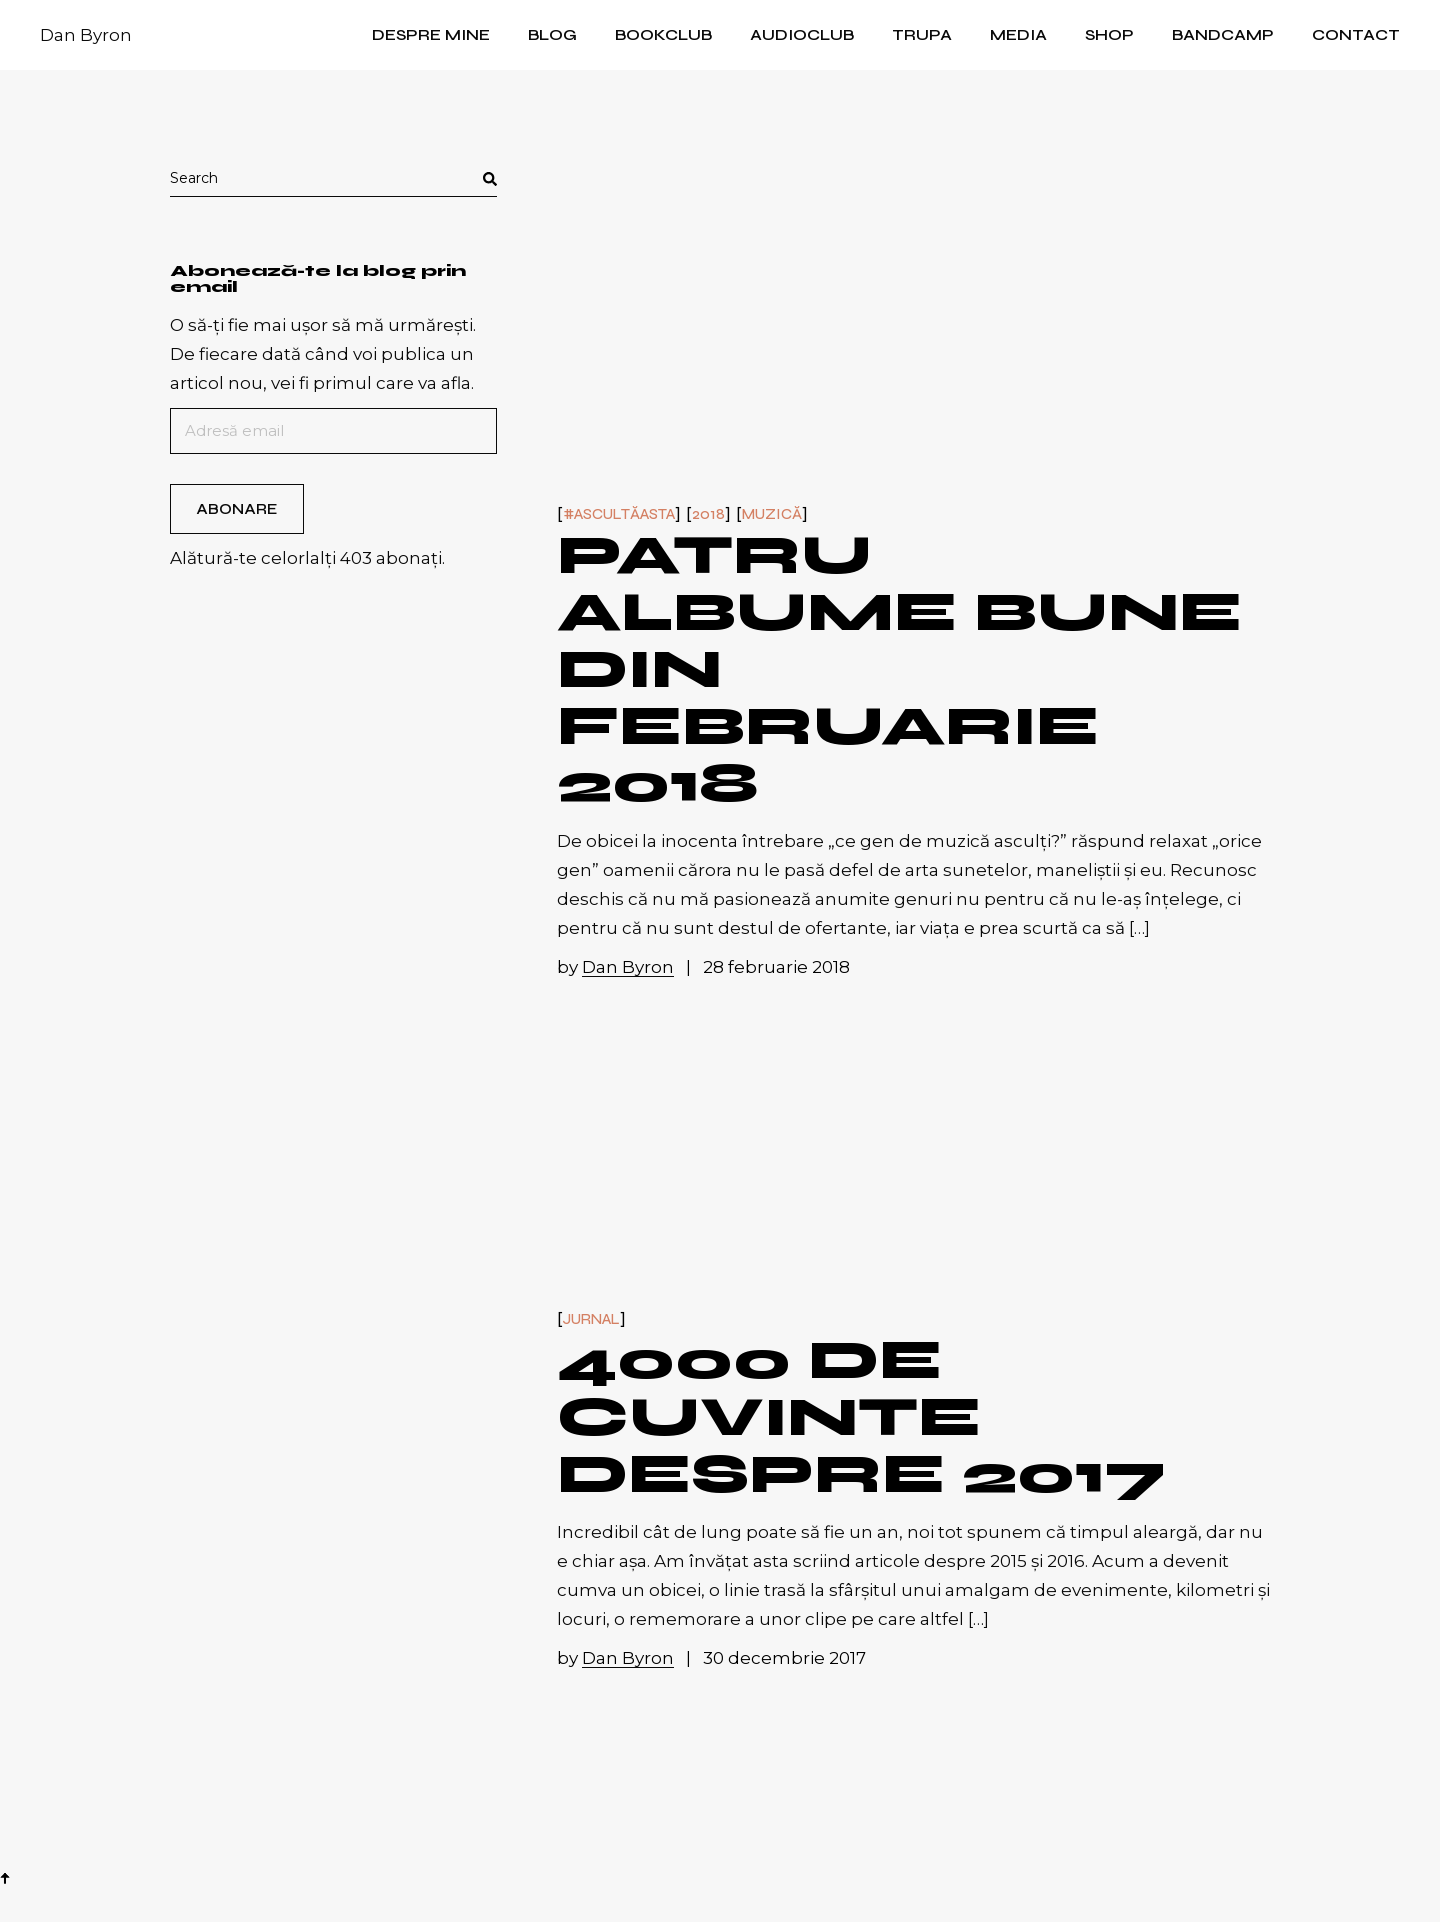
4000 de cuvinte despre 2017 (862, 1417)
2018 (708, 514)
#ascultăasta (619, 514)
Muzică (772, 514)
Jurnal (591, 1319)
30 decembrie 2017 (784, 1658)
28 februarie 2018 (776, 967)
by (617, 967)
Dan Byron (86, 35)
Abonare (236, 509)
